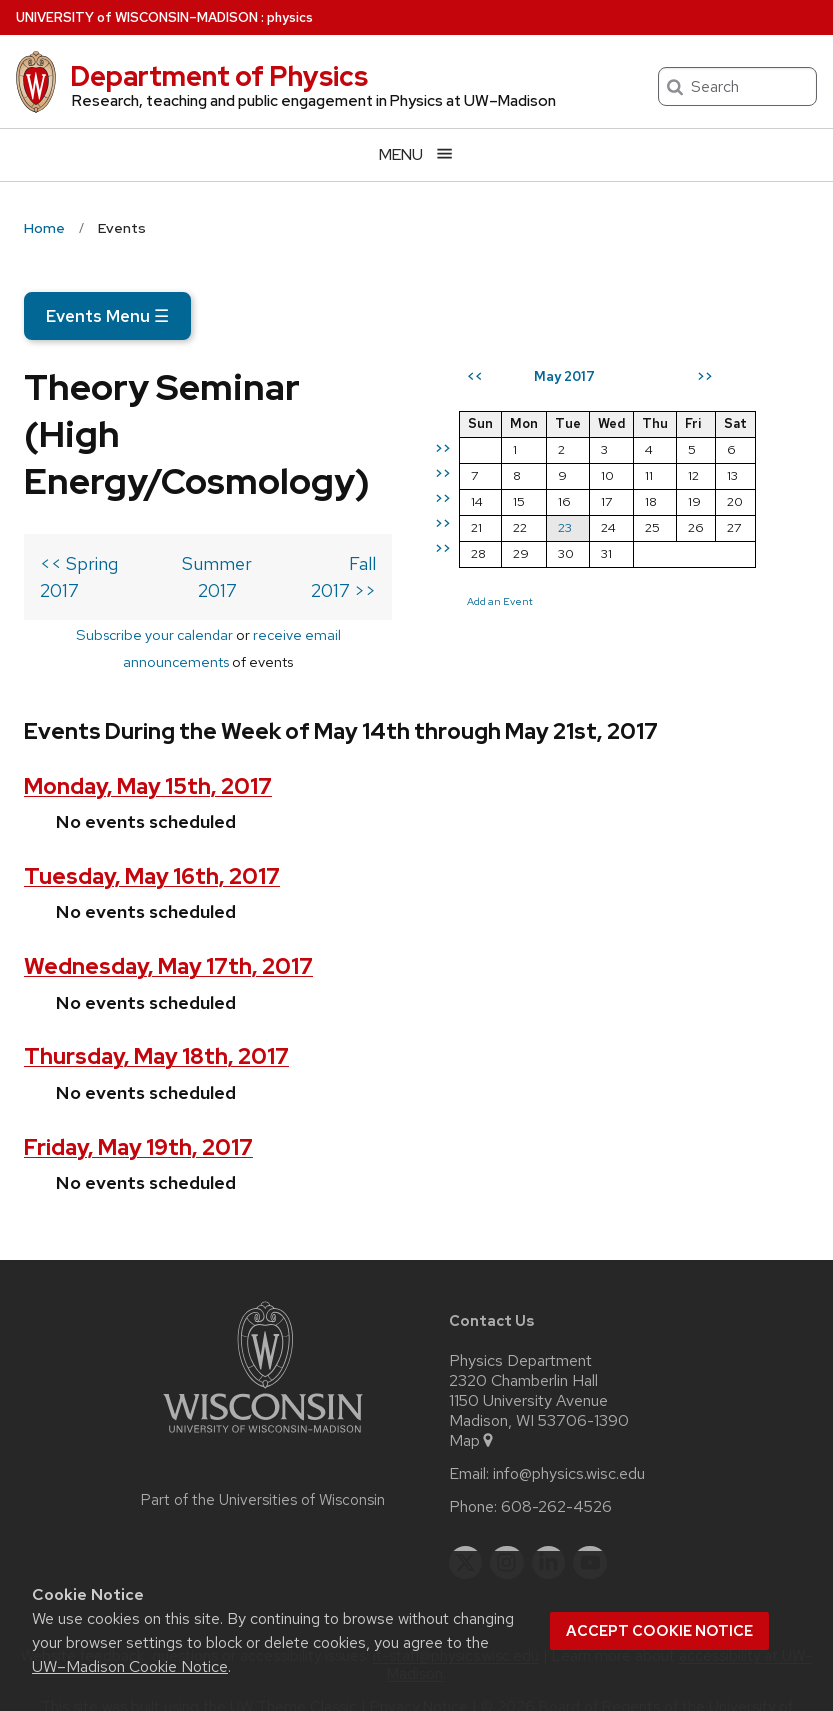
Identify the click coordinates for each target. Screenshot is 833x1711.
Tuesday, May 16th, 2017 (152, 829)
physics (290, 17)
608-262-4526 (556, 1460)
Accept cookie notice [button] (659, 1631)
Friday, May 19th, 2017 (138, 1100)
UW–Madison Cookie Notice (130, 1666)
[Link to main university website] (263, 1389)
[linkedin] (549, 1516)
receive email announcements (323, 587)
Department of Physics (219, 76)
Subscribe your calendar (126, 587)
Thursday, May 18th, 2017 (156, 1010)
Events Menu (107, 316)
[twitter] (466, 1516)
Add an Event (553, 601)
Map (472, 1394)
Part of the (263, 1453)
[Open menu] (416, 154)
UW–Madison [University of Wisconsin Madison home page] (137, 17)
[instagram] (507, 1516)
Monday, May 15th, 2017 (148, 739)
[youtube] (590, 1516)
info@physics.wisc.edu (569, 1427)
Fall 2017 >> (381, 516)
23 (618, 527)
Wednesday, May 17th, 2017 (168, 919)
